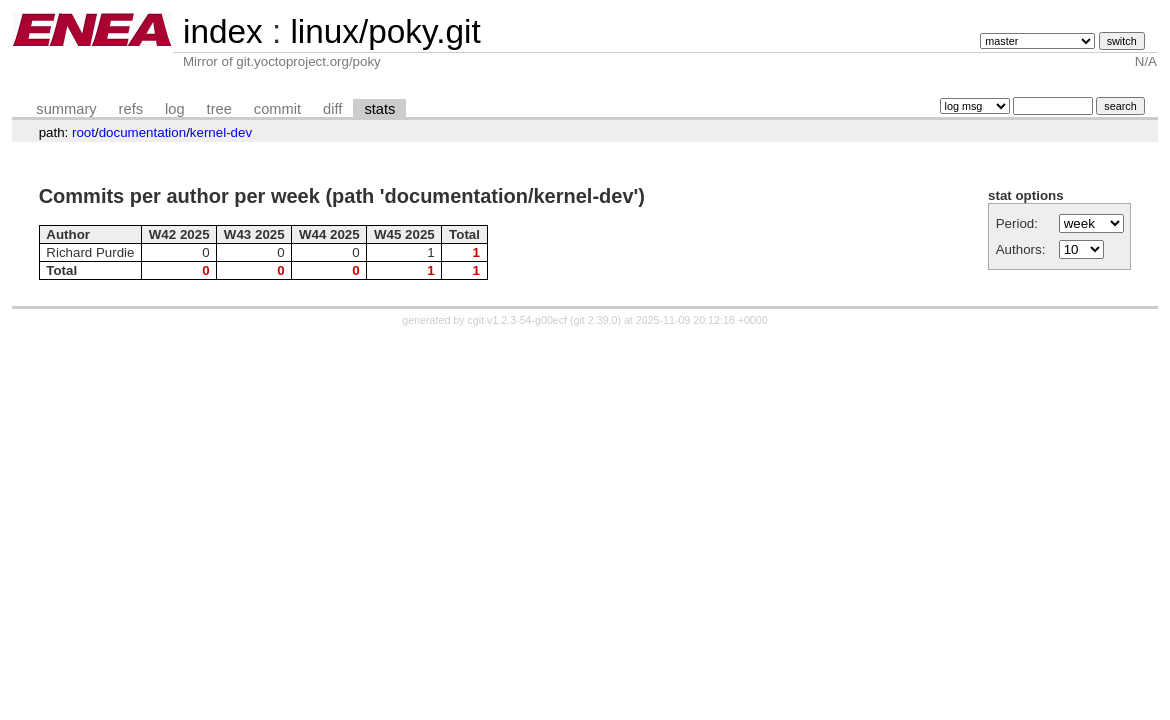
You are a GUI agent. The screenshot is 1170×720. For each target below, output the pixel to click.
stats (379, 109)
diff (332, 109)
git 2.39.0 (596, 320)
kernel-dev (221, 132)
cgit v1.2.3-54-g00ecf (518, 320)
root (83, 132)
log (175, 109)
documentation (142, 132)
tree (219, 109)
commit (277, 109)
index (223, 31)
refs (131, 109)
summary (66, 109)
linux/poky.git (385, 31)
